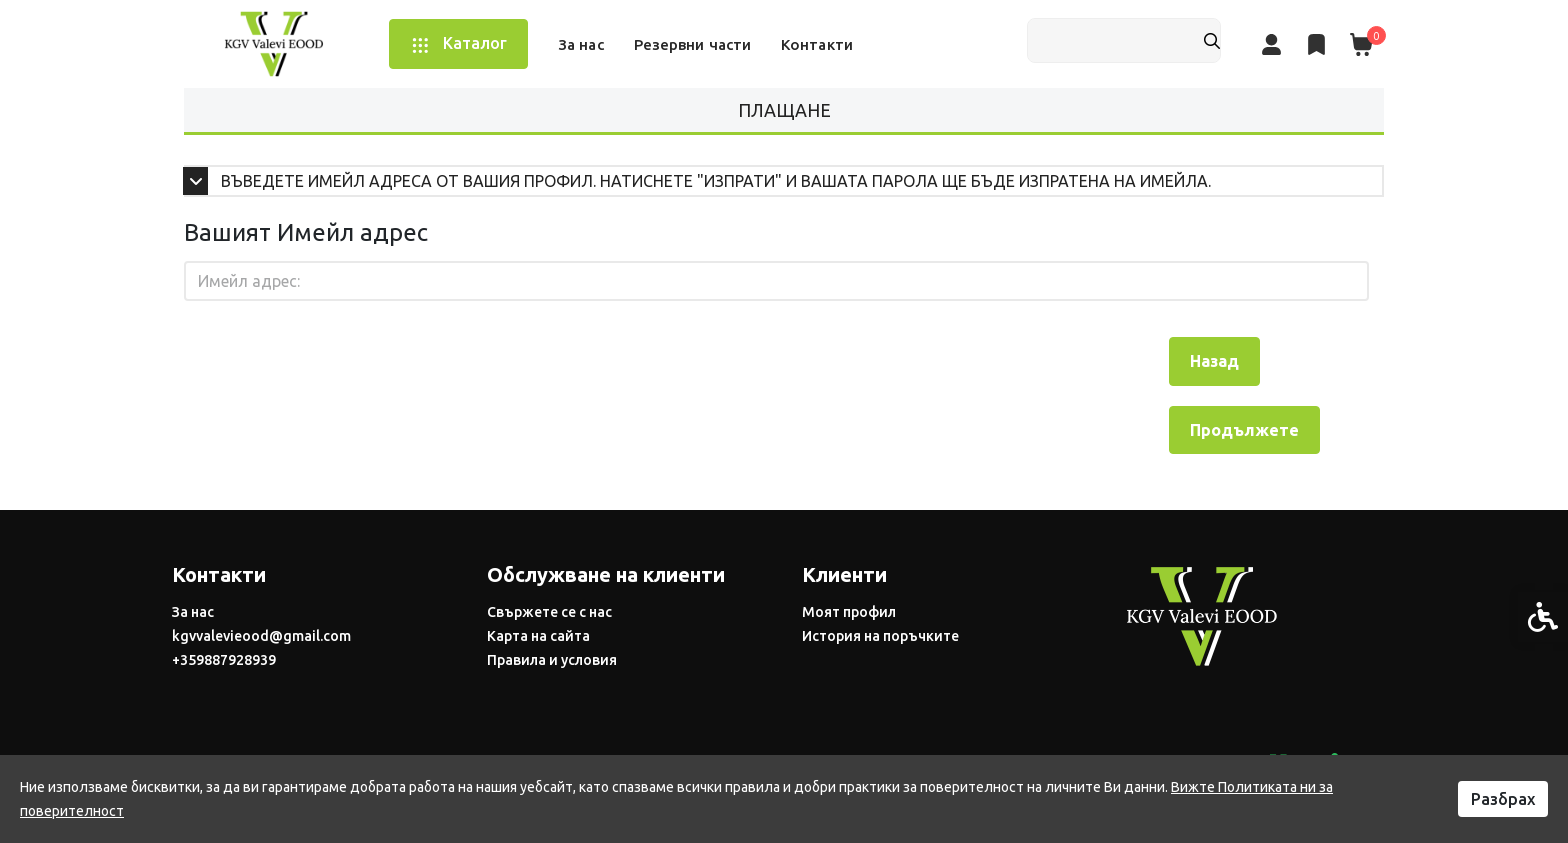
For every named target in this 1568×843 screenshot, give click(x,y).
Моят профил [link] (849, 612)
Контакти (817, 44)
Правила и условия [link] (552, 660)
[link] (274, 43)
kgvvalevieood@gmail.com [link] (261, 636)
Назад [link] (1214, 361)
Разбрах (1503, 799)
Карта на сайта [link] (538, 636)
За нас (581, 44)
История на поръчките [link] (880, 636)
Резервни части (692, 44)
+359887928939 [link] (224, 660)
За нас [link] (193, 612)
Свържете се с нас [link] (549, 612)
